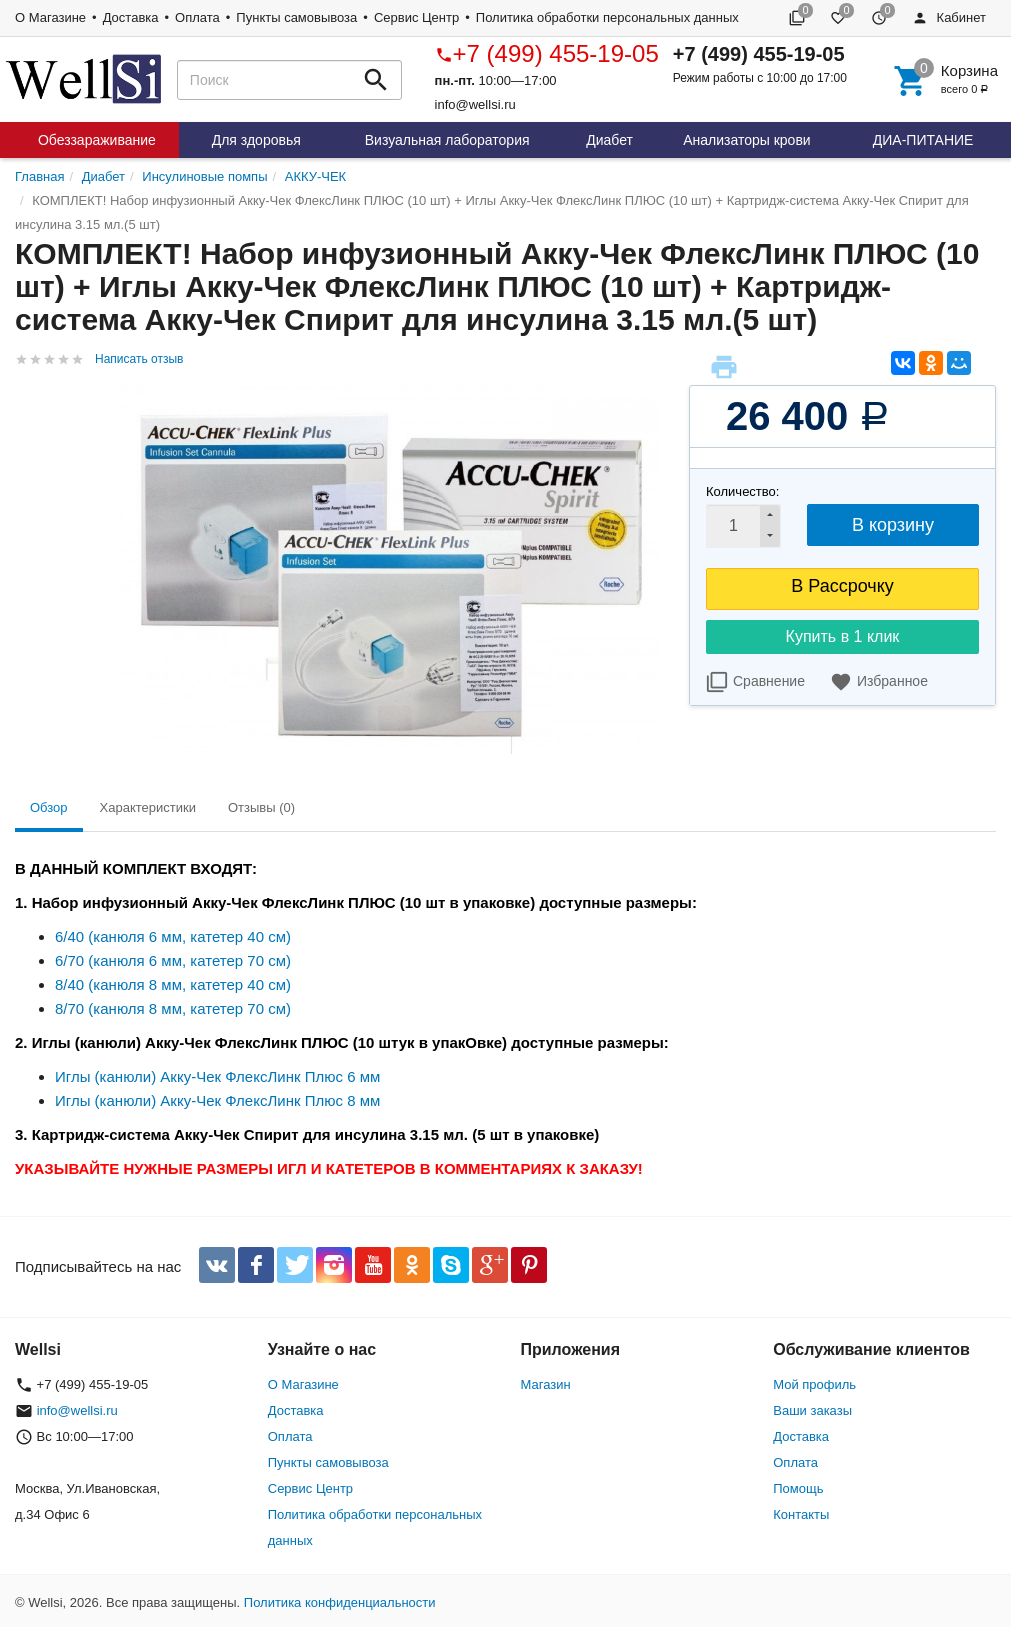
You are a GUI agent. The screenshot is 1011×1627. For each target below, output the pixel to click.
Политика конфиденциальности (340, 1602)
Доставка (131, 17)
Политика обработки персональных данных (607, 17)
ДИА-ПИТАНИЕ (923, 140)
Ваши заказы (812, 1410)
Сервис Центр (416, 17)
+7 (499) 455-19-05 (547, 53)
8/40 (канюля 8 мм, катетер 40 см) (173, 984)
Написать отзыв (139, 359)
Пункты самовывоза (296, 17)
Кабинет (949, 17)
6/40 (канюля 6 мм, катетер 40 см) (173, 936)
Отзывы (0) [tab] (261, 807)
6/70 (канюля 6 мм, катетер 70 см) (173, 960)
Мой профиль (814, 1384)
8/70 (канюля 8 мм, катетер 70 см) (173, 1008)
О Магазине (50, 17)
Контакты (801, 1514)
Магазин (546, 1384)
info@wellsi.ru (475, 104)
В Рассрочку (842, 586)
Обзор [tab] (49, 807)
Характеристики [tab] (148, 807)
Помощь (798, 1488)
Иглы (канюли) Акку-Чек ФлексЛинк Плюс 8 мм (217, 1100)
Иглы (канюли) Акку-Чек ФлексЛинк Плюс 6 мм (217, 1076)
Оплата (197, 17)
